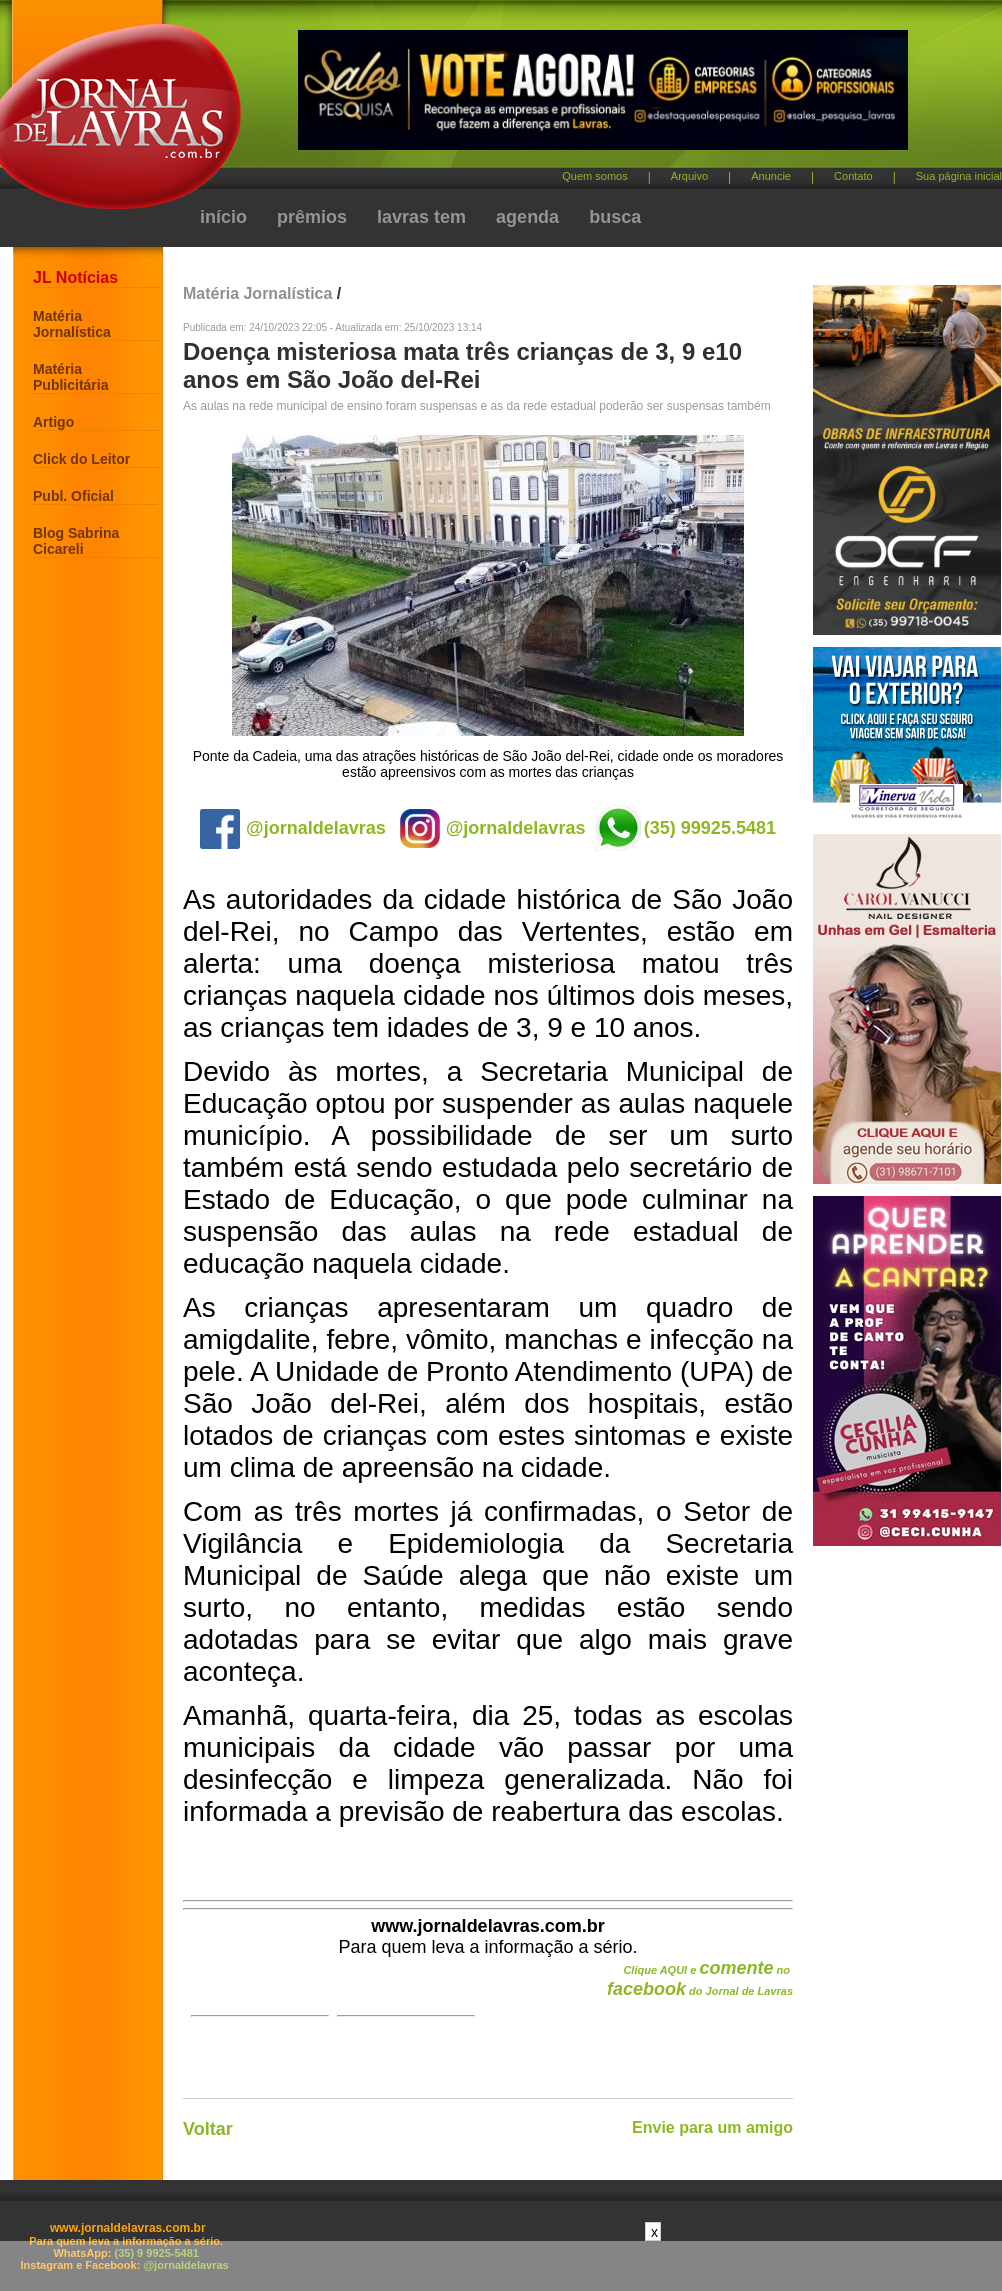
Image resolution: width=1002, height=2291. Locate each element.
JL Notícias (75, 277)
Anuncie (771, 176)
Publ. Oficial (73, 496)
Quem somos (594, 176)
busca (615, 217)
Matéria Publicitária (70, 377)
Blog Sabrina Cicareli (76, 541)
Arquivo (689, 176)
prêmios (312, 217)
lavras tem (421, 217)
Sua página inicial (959, 176)
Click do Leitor (81, 459)
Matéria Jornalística (72, 324)
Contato (853, 176)
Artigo (53, 422)
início (223, 217)
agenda (527, 217)
